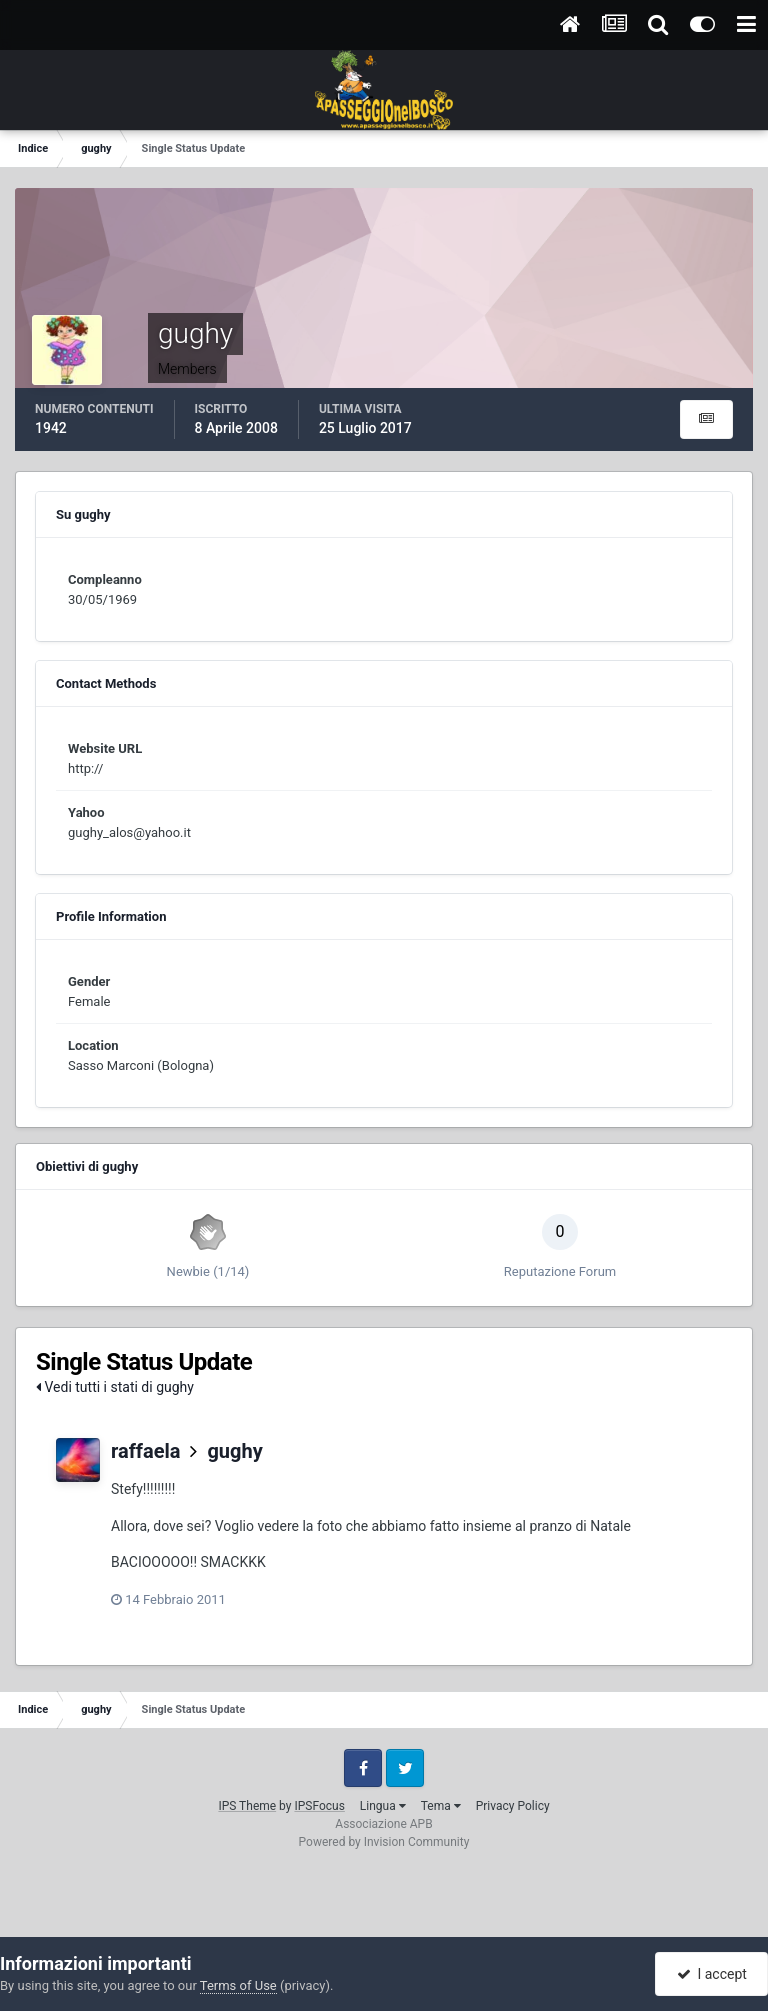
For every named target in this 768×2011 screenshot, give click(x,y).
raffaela (146, 1451)
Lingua (383, 1806)
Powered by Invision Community (384, 1842)
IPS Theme (247, 1806)
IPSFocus (319, 1806)
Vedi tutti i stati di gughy (115, 1387)
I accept (712, 1974)
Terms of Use (238, 1985)
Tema (441, 1806)
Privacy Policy (513, 1806)
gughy (234, 1451)
